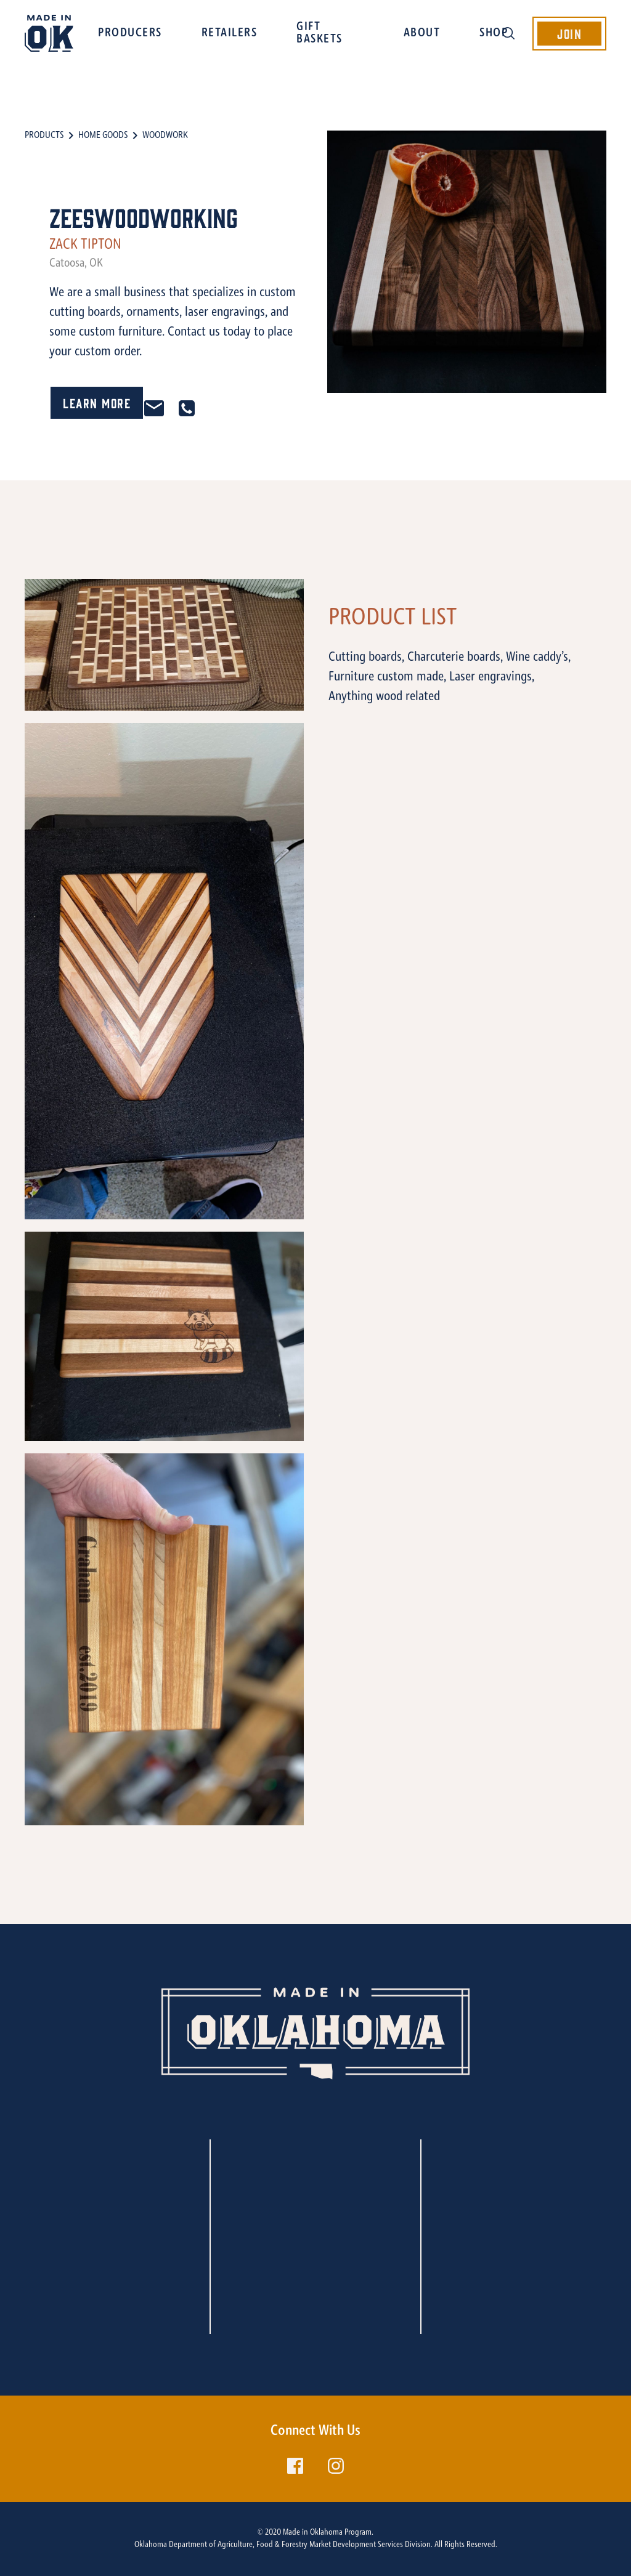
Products (44, 135)
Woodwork (165, 135)
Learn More (97, 402)
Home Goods (103, 135)
